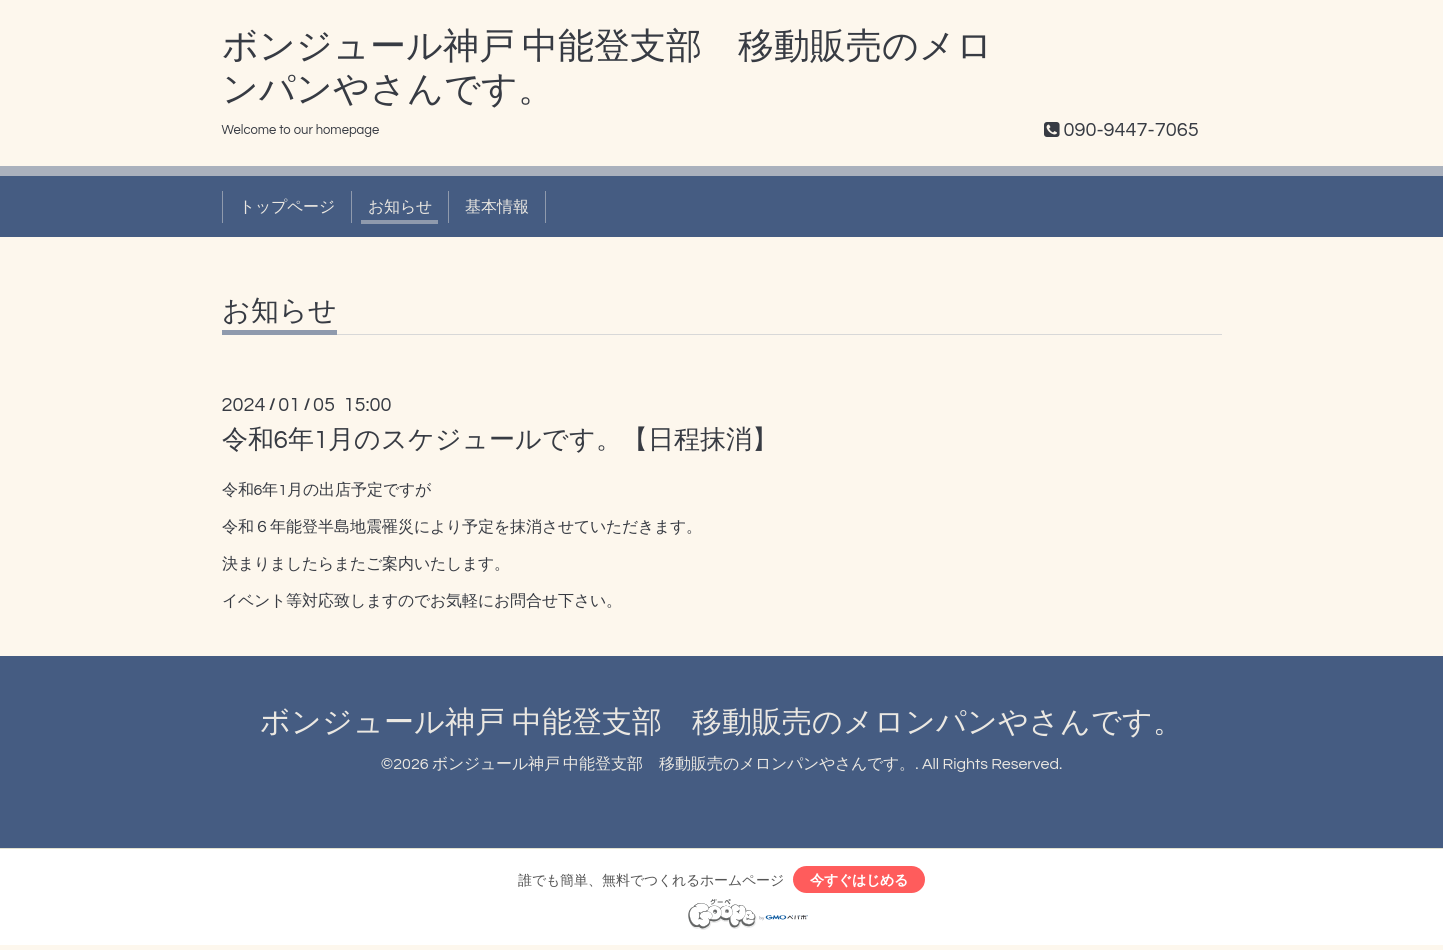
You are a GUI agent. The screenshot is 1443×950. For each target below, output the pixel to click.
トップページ (287, 207)
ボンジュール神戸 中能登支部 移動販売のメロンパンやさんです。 (721, 722)
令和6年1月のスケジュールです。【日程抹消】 (500, 440)
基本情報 (497, 207)
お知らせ (400, 207)
